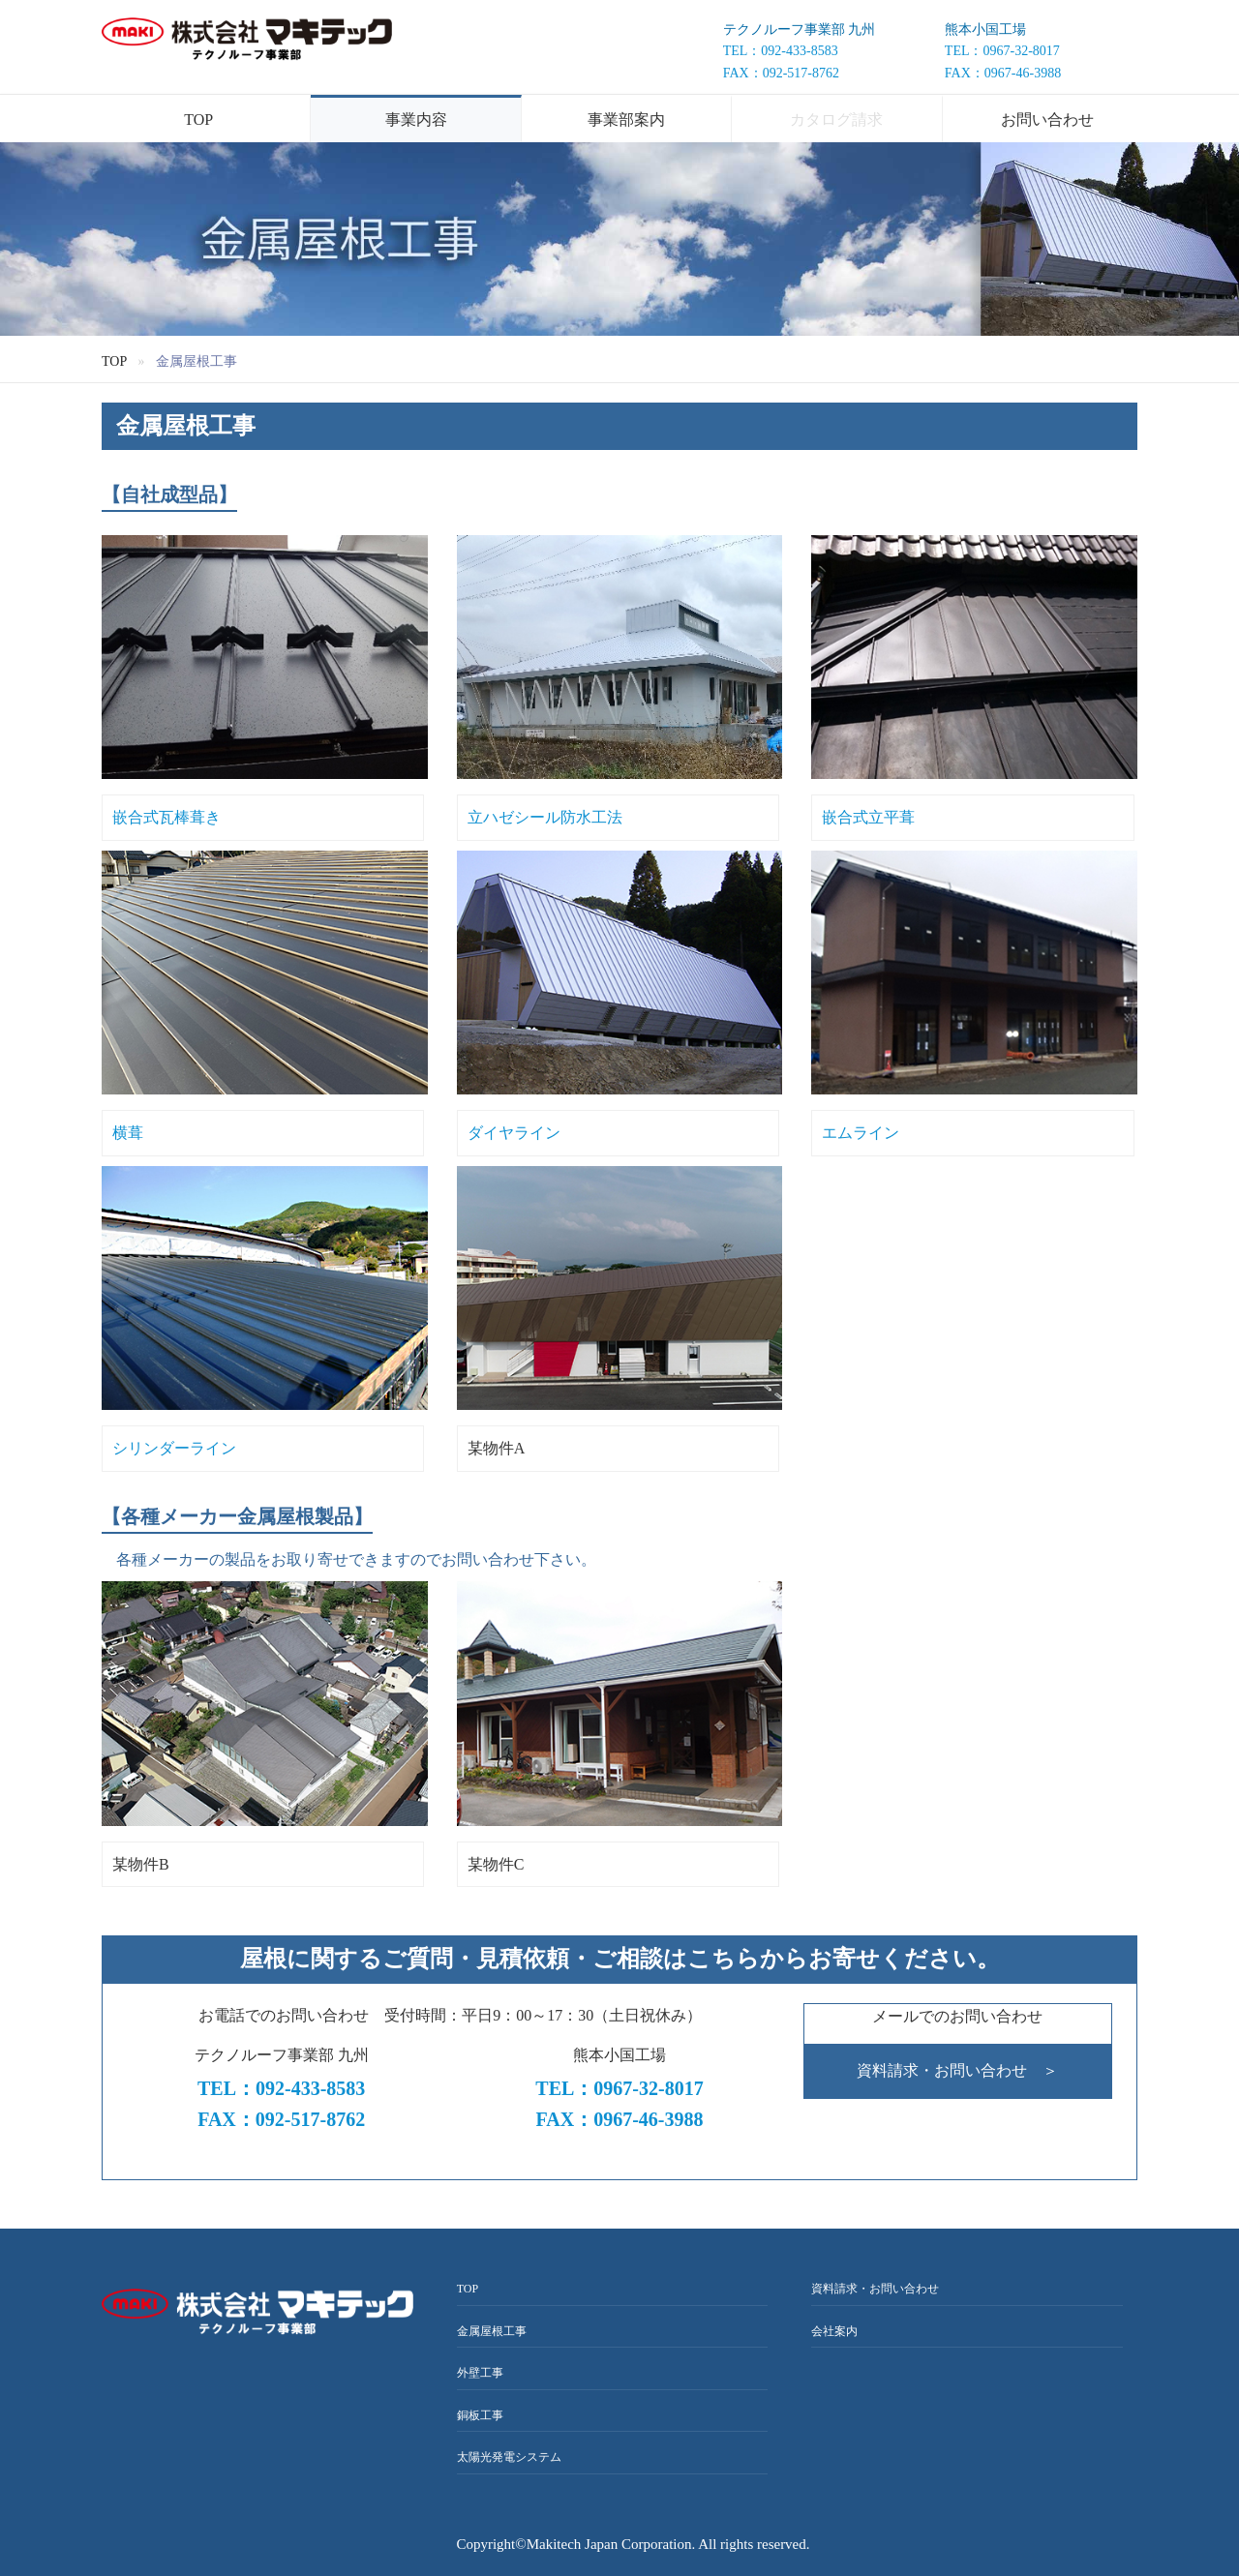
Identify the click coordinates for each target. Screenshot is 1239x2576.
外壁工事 (480, 2373)
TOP (198, 119)
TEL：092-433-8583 (780, 51)
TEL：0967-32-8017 (1002, 51)
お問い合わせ (1047, 119)
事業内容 (416, 119)
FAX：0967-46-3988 (1003, 73)
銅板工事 (480, 2415)
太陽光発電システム (509, 2457)
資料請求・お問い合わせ (875, 2288)
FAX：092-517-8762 (781, 73)
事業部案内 (626, 119)
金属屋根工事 (492, 2331)
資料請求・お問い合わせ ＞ (957, 2070)
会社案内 (834, 2331)
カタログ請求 (836, 119)
